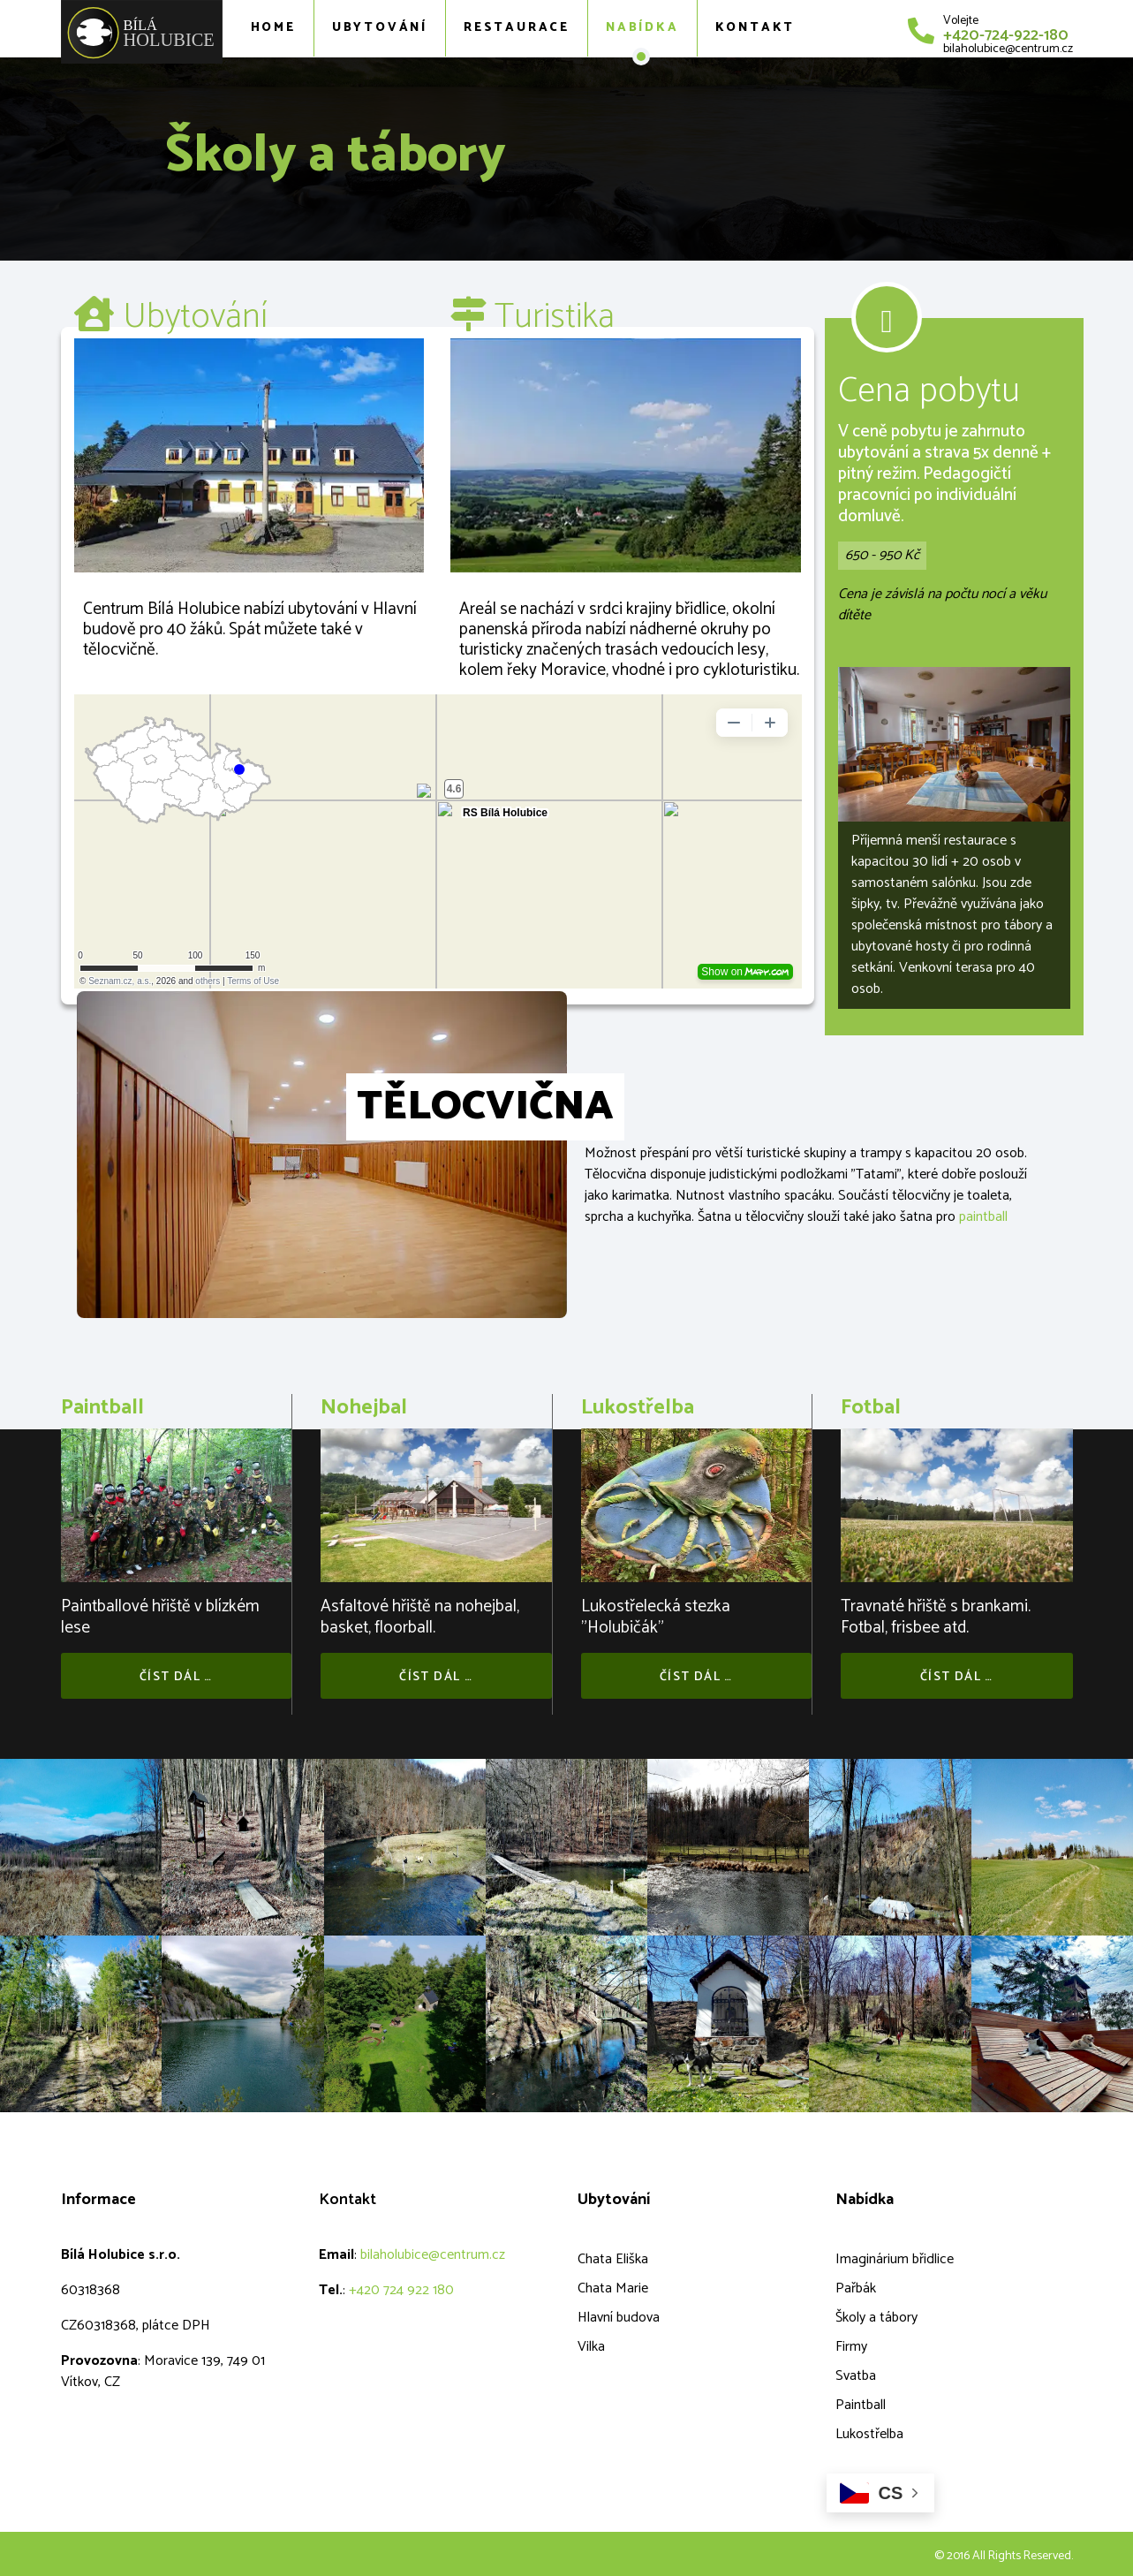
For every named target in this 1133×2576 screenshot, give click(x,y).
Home (273, 28)
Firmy (851, 2347)
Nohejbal (364, 1407)
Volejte (960, 21)
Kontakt (755, 28)
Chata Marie (613, 2288)
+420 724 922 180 (401, 2290)
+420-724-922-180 (1006, 35)
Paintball (102, 1407)
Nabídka (642, 28)
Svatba (855, 2376)
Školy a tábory (876, 2318)
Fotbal (871, 1407)
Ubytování (379, 28)
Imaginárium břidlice (894, 2259)
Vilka (591, 2347)
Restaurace (517, 28)
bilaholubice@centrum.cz (1008, 49)
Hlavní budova (619, 2318)
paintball (983, 1217)
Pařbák (855, 2288)
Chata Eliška (613, 2259)
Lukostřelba (637, 1407)
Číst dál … (176, 1677)
